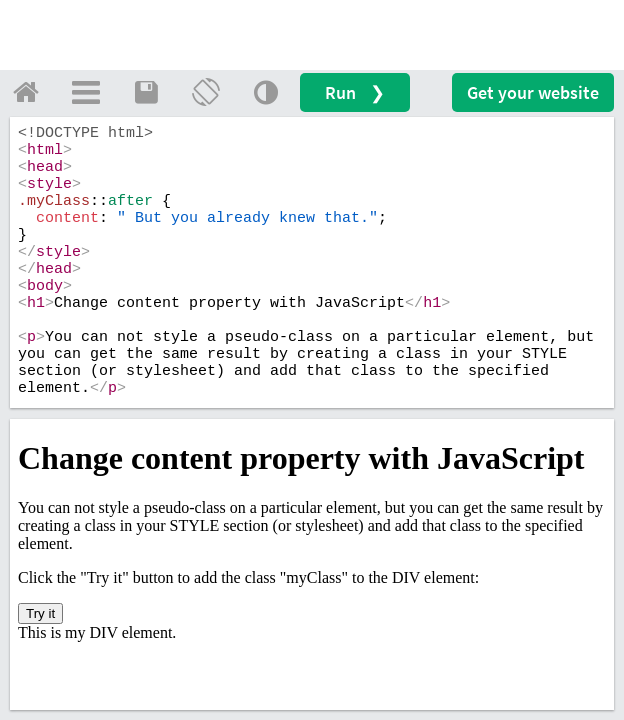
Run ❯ (355, 92)
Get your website (533, 92)
